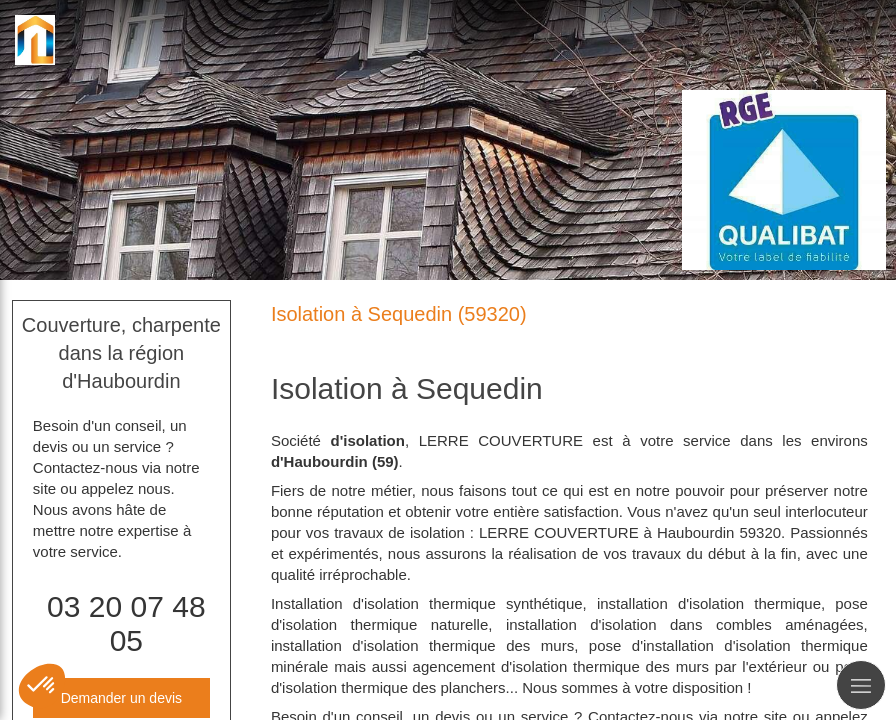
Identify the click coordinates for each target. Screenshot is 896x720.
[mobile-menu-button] (861, 685)
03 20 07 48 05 (126, 623)
